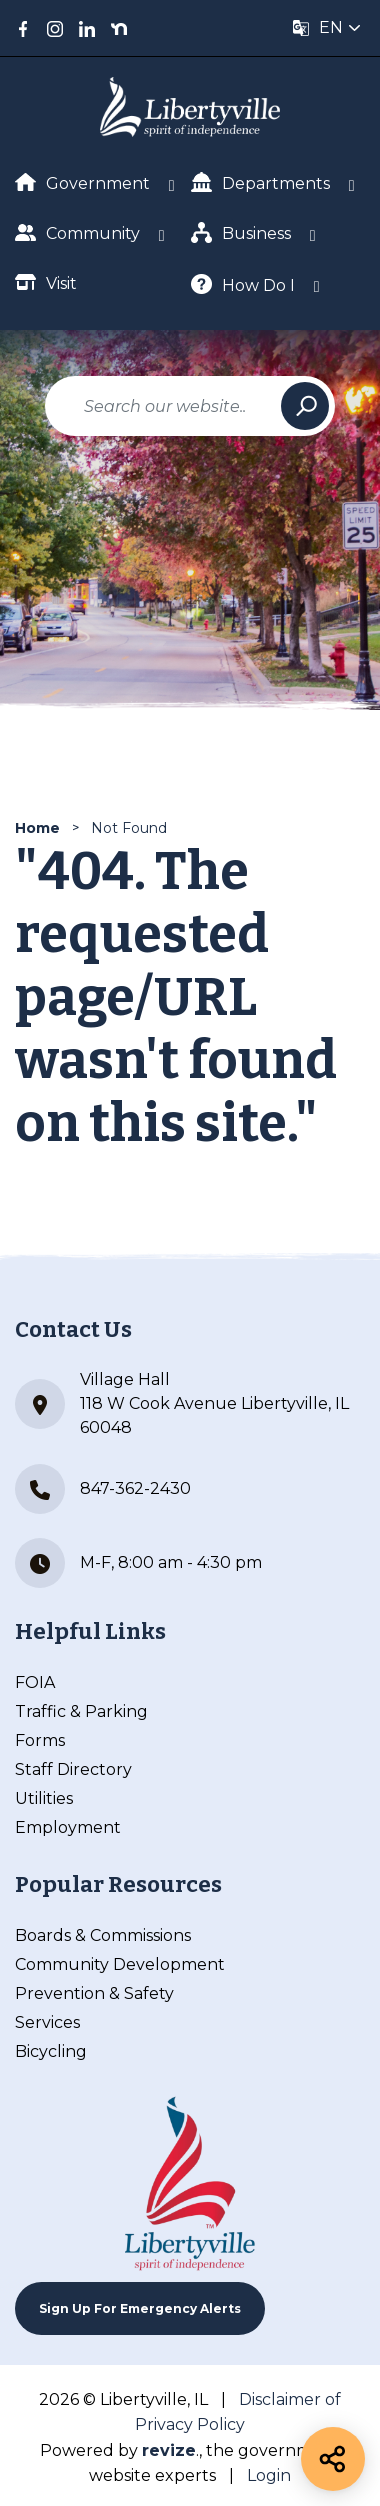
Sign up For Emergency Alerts (140, 2308)
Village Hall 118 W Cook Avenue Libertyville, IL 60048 (182, 1403)
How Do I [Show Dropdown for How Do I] (243, 284)
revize (169, 2450)
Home (37, 828)
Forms (40, 1740)
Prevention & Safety (94, 1993)
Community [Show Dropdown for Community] (77, 232)
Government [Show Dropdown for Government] (82, 183)
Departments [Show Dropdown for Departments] (260, 182)
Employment (68, 1827)
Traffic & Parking (81, 1711)
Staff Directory (73, 1769)
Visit (46, 282)
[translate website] (327, 28)
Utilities (44, 1798)
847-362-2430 (103, 1489)
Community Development (120, 1964)
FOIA (35, 1682)
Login (269, 2475)
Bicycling (51, 2051)
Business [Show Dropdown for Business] (241, 232)
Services (47, 2022)
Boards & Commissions (103, 1935)
